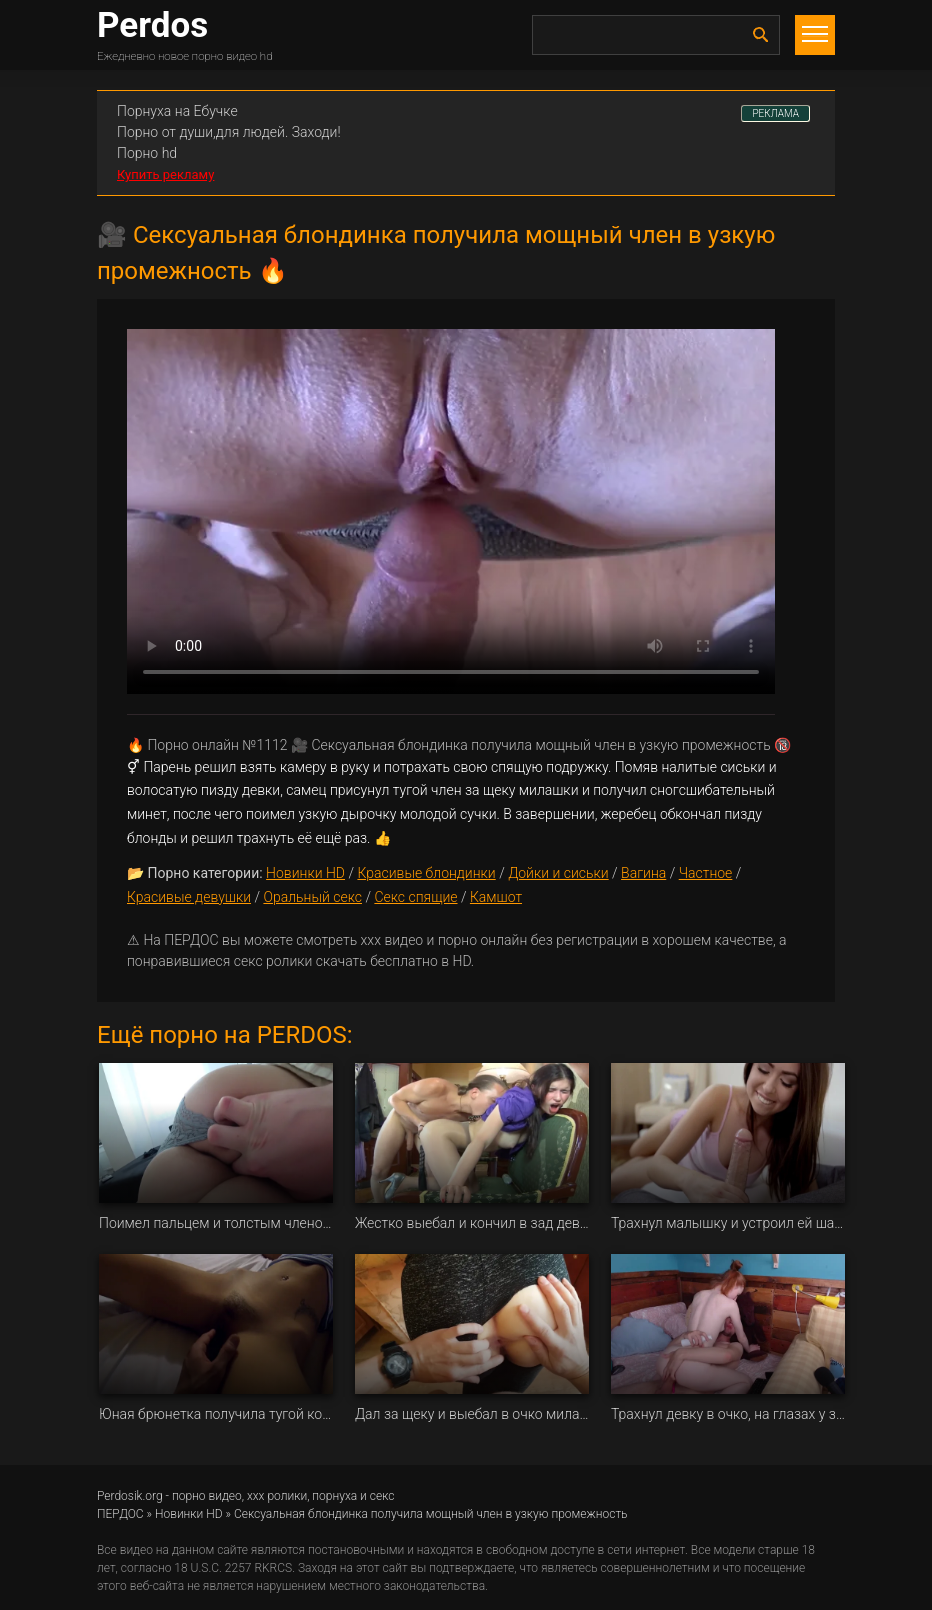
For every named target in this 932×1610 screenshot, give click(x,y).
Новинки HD (305, 873)
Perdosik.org (130, 1496)
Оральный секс (312, 897)
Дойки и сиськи (558, 873)
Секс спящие (415, 897)
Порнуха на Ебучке (177, 111)
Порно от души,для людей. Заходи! (229, 132)
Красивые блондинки (426, 873)
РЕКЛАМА (775, 113)
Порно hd (147, 153)
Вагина (643, 873)
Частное (706, 873)
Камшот (496, 897)
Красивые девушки (189, 897)
